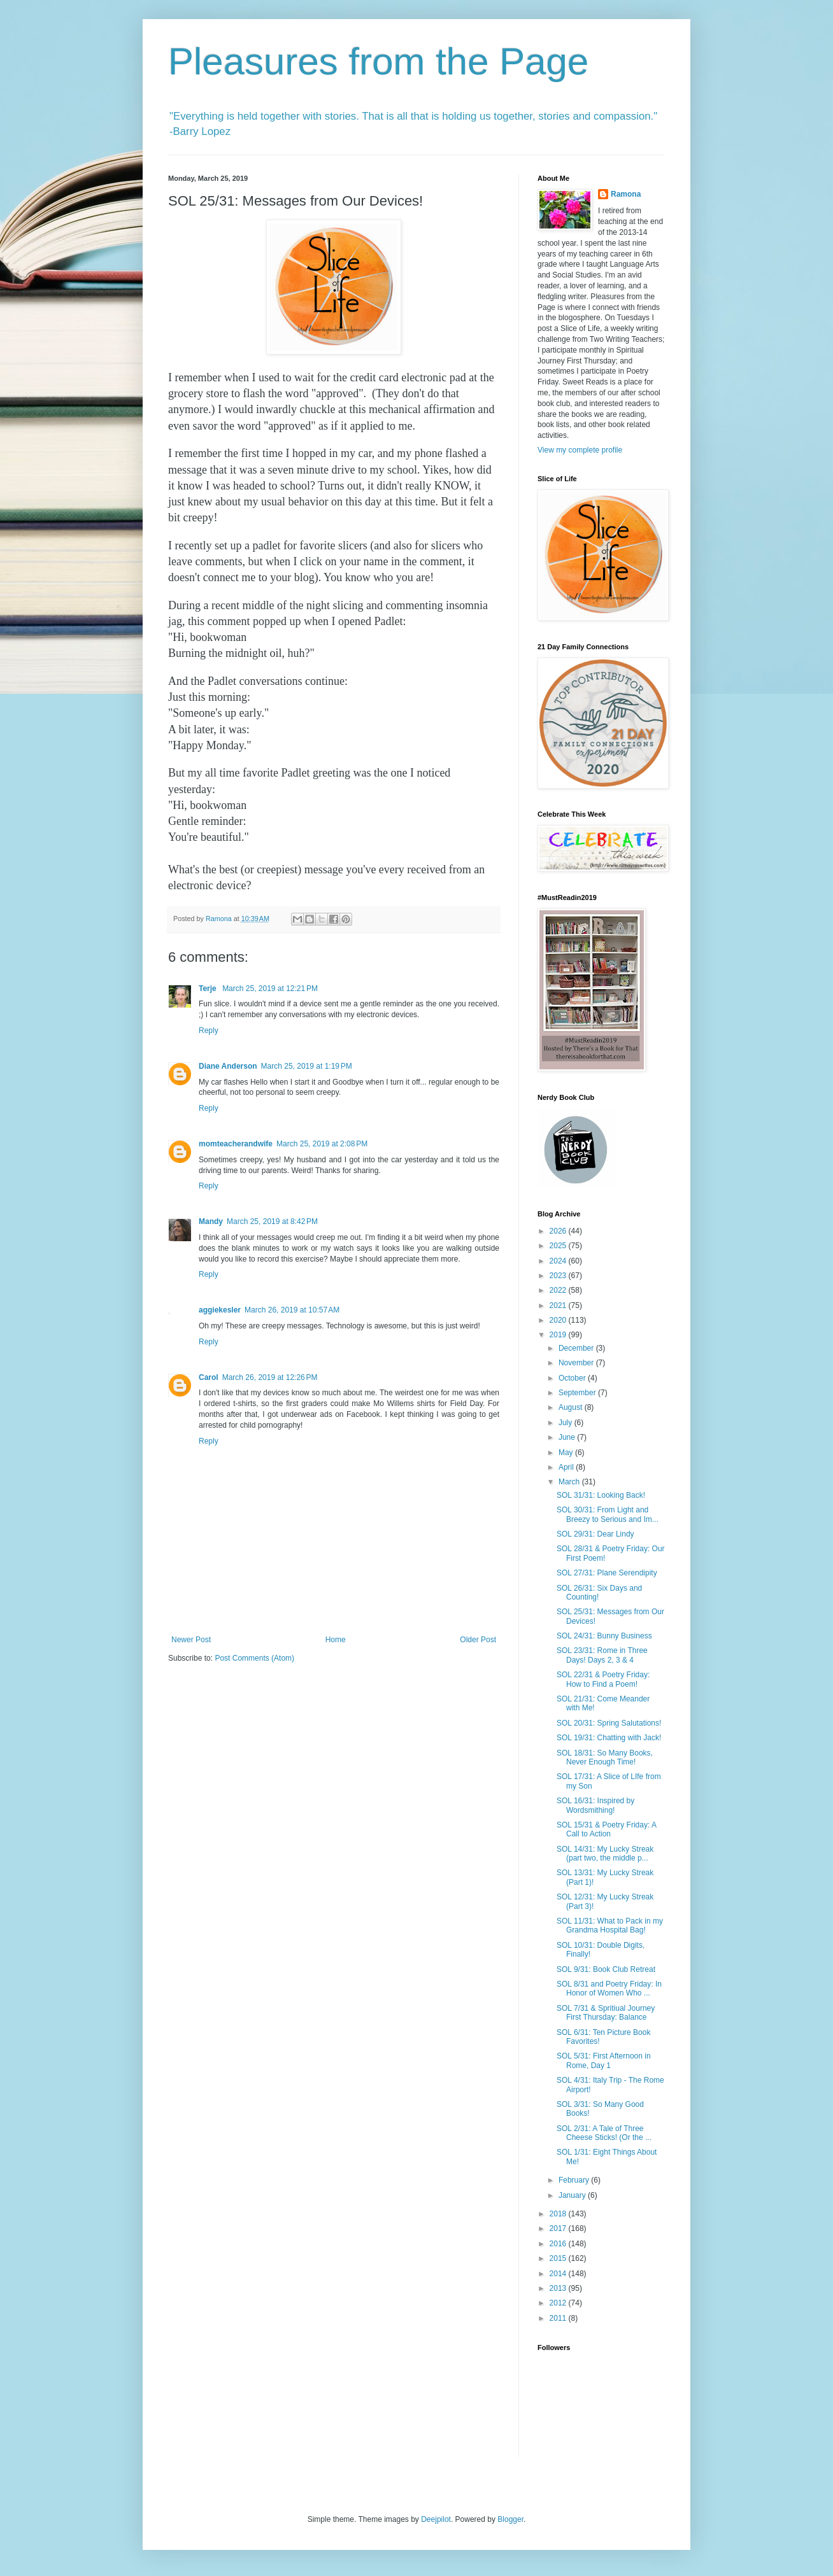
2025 (559, 1245)
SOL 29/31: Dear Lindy (595, 1534)
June (568, 1437)
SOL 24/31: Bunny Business (604, 1635)
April (567, 1467)
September (578, 1392)
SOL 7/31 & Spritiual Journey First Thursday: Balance (606, 2013)
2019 (559, 1334)
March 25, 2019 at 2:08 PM (321, 1143)
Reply (208, 1030)
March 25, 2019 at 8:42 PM (272, 1221)
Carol (208, 1377)
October (573, 1378)
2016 (559, 2243)
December (577, 1348)
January (573, 2195)
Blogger (510, 2519)
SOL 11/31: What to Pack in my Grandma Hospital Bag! (610, 1925)
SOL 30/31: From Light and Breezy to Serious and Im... (608, 1514)
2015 (559, 2258)
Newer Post (191, 1639)
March (570, 1481)
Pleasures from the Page (378, 61)
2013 (559, 2288)
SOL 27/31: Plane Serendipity (607, 1572)
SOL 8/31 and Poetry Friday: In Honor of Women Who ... (609, 1988)
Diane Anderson (228, 1066)
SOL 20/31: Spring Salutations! (609, 1723)
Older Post (478, 1639)
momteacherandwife (236, 1143)
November (577, 1362)
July (566, 1422)
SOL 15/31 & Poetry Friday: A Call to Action (606, 1829)
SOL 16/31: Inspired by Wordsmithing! (595, 1805)
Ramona (626, 194)
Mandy (211, 1221)
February (575, 2180)
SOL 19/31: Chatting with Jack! (609, 1737)
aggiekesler (220, 1310)
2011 (559, 2318)
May (567, 1452)
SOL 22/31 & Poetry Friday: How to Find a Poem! (603, 1679)
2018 (559, 2213)
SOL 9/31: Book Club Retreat (606, 1969)
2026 (559, 1231)
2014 (559, 2273)
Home (335, 1639)
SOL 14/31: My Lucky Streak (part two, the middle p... (605, 1853)
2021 (559, 1305)
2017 (559, 2228)
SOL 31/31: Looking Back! (601, 1495)
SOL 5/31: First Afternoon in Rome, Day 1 (604, 2060)
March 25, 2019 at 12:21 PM (270, 988)
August (572, 1407)
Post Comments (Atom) (254, 1658)
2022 (559, 1290)
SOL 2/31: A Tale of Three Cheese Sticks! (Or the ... (604, 2133)
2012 (559, 2302)
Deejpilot (436, 2519)
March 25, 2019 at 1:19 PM (306, 1066)
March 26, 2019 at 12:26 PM (270, 1377)
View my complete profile (580, 450)
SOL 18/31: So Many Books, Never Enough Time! (605, 1757)
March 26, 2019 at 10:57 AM (292, 1310)
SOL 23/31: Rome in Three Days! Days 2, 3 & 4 (602, 1655)
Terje (208, 988)
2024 (559, 1260)
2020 (559, 1320)
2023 (559, 1275)
